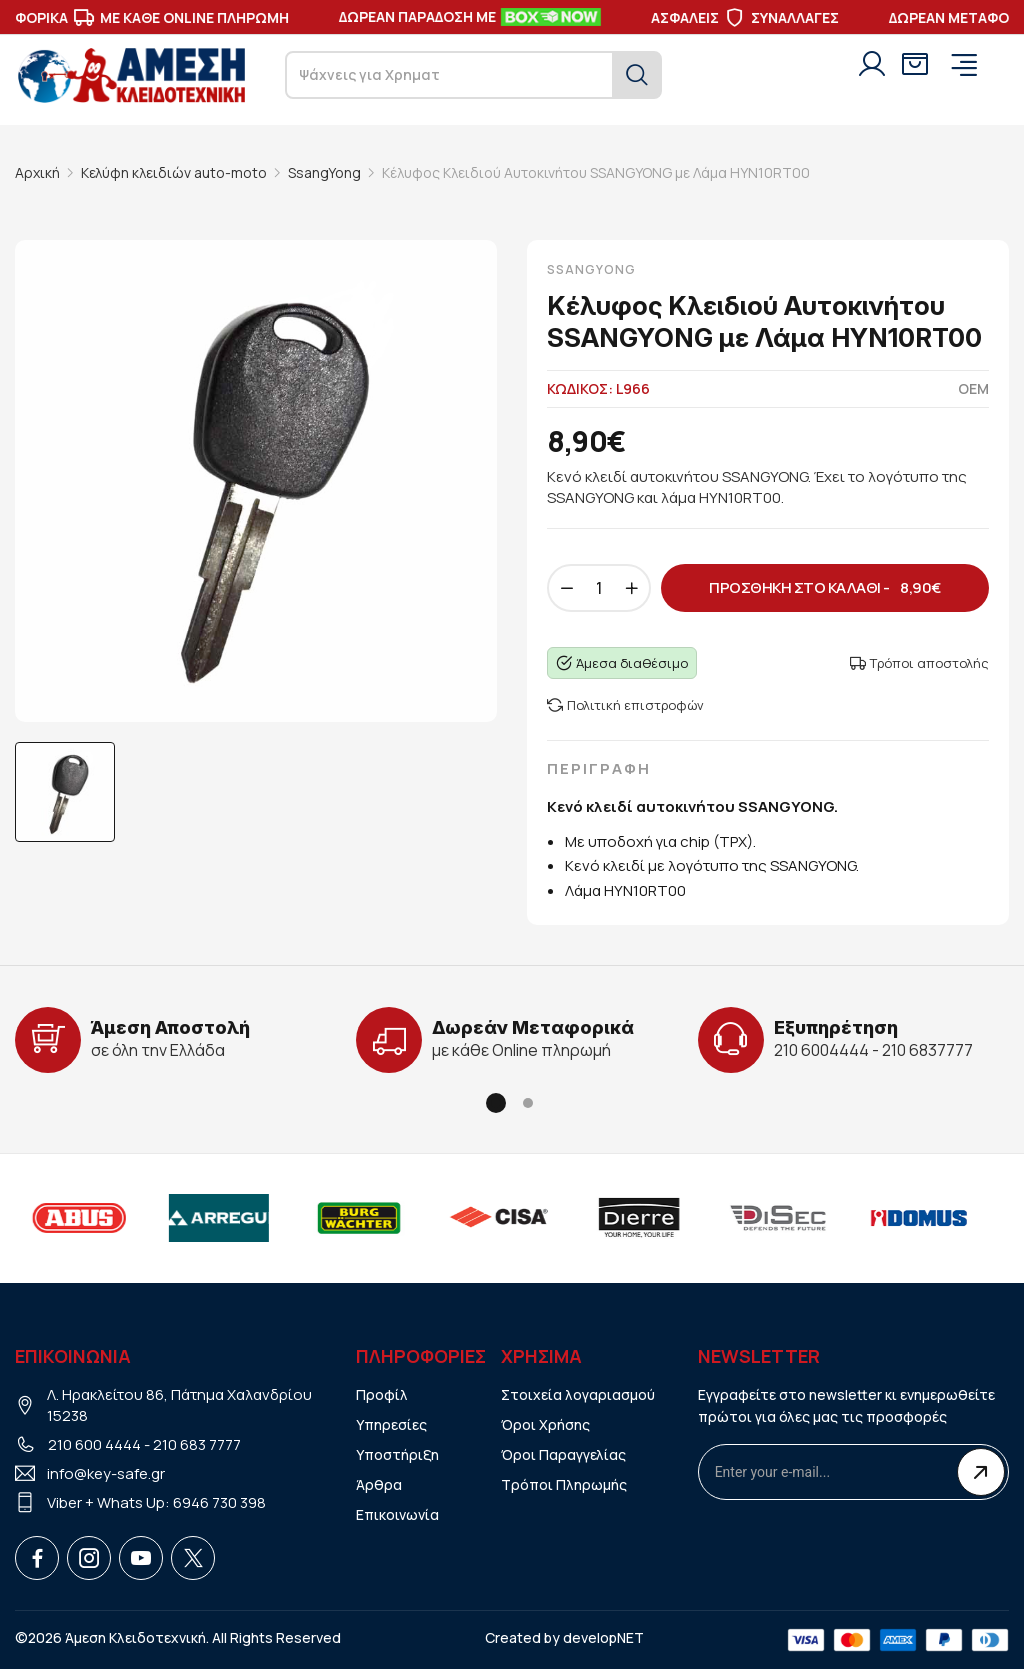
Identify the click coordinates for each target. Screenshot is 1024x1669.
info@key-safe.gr (106, 1473)
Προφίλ (382, 1394)
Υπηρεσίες (391, 1424)
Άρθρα (379, 1484)
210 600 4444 (94, 1444)
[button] (496, 1103)
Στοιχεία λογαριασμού (578, 1394)
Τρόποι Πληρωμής (564, 1484)
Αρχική (37, 172)
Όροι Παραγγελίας (563, 1454)
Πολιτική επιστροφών (625, 705)
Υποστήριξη (397, 1454)
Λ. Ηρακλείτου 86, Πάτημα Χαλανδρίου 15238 (179, 1405)
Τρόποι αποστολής (919, 663)
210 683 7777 (197, 1444)
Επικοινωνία (397, 1514)
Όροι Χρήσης (545, 1424)
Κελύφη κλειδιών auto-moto (174, 172)
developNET (603, 1637)
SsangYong (324, 172)
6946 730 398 (219, 1502)
